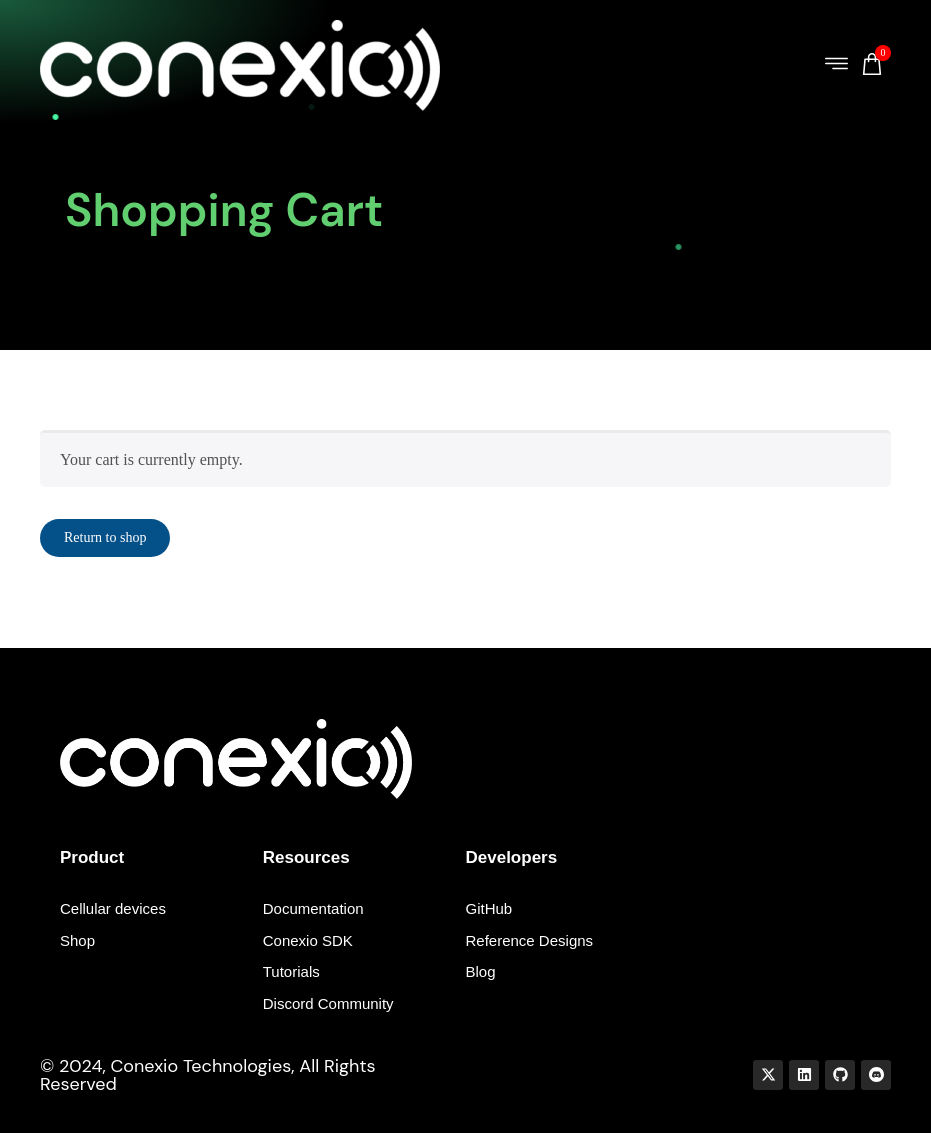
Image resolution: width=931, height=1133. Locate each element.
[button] (836, 65)
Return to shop (105, 537)
